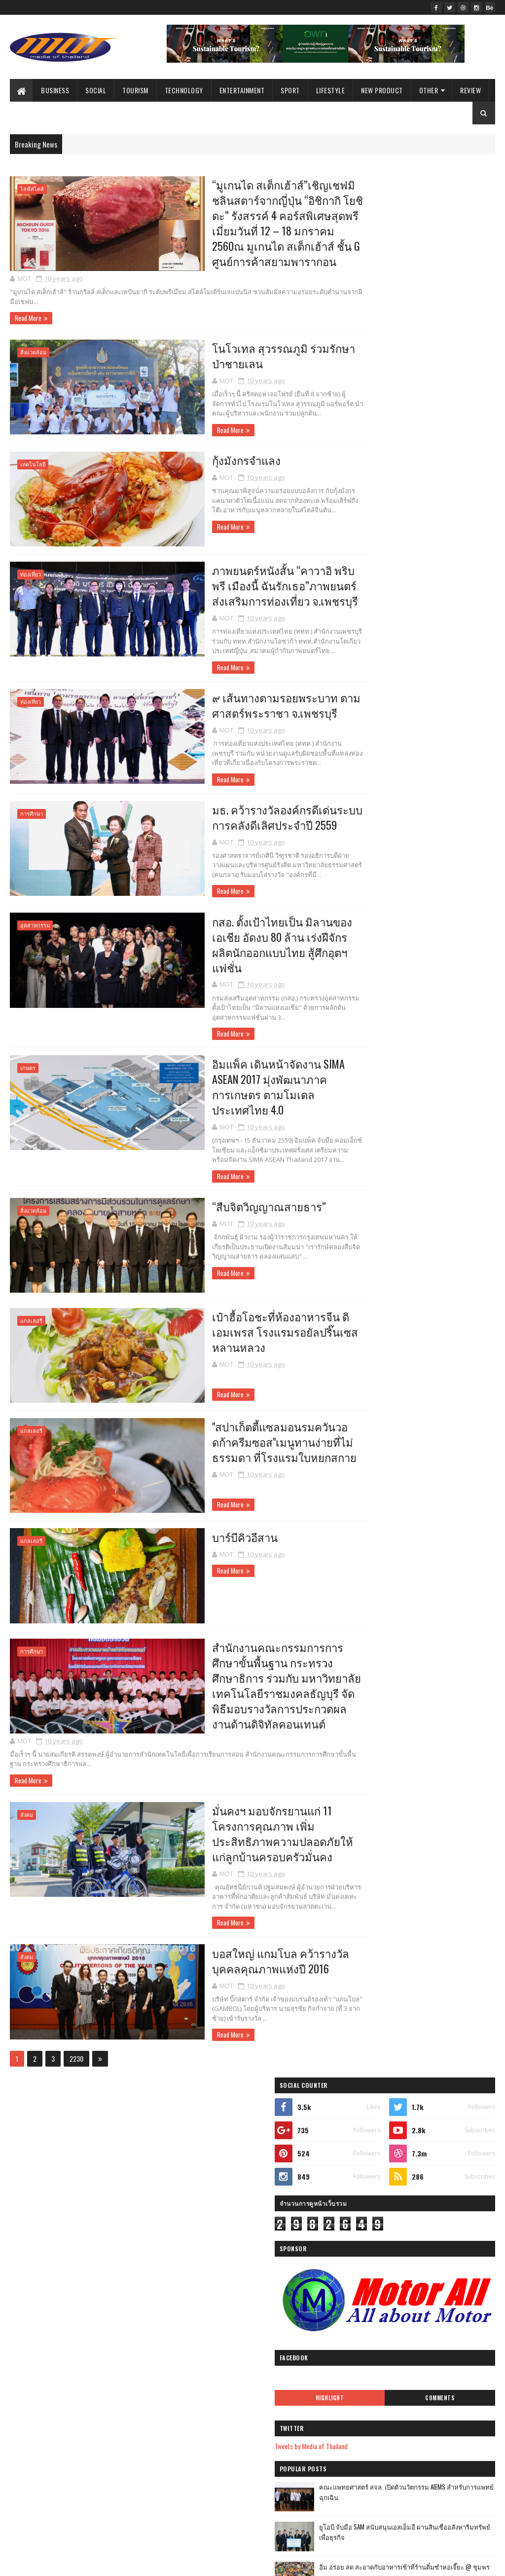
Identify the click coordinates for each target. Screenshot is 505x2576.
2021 (193, 2173)
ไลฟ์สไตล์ (32, 188)
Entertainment (242, 90)
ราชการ (25, 2140)
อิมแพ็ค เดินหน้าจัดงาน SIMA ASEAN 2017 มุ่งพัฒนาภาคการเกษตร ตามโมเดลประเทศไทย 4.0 (236, 1075)
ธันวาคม (208, 2241)
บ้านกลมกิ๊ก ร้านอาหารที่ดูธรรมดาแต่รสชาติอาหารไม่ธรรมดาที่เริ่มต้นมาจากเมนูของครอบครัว (443, 690)
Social (95, 90)
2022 (194, 2159)
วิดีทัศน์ (133, 2296)
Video (128, 2330)
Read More (28, 320)
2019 (193, 2201)
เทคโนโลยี (32, 466)
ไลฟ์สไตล (27, 2296)
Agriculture (28, 2330)
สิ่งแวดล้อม (33, 354)
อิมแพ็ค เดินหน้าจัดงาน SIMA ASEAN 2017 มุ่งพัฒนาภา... (258, 2393)
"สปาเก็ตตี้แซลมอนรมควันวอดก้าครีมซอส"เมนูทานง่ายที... (248, 2451)
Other (428, 90)
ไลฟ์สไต (25, 2365)
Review (470, 90)
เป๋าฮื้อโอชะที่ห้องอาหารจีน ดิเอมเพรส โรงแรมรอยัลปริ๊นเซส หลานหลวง (242, 1320)
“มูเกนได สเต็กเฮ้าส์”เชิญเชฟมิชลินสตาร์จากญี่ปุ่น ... (260, 2258)
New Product (382, 90)
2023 (194, 2146)
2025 (194, 2118)
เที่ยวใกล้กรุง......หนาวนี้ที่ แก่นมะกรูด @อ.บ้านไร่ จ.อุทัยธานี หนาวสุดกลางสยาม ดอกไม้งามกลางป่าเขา (421, 879)
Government (89, 2227)
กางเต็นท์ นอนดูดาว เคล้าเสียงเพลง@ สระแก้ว (435, 1002)
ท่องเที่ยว (30, 575)
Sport (290, 90)
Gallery (23, 2313)
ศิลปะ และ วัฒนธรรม (76, 2348)
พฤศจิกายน (211, 2529)
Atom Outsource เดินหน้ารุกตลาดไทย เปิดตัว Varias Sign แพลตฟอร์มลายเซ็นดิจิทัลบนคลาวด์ (443, 966)
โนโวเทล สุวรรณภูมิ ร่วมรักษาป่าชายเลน (247, 358)
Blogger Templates (137, 2562)
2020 (194, 2188)
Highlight (386, 470)
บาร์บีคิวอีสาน (202, 1522)
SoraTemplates (56, 2562)
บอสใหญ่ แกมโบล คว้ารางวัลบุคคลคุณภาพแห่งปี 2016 (239, 1949)
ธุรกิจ (80, 2106)
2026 (194, 2104)
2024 (194, 2131)
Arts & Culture (81, 2296)
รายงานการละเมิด (372, 2253)
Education (65, 2261)
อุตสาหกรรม (35, 928)
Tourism (135, 90)
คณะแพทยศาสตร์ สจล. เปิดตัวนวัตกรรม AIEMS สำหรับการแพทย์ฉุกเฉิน (440, 569)
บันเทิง (23, 2157)
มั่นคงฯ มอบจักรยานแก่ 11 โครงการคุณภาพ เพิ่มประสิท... (257, 2508)
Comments (458, 470)
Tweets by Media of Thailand (386, 518)
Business (55, 90)
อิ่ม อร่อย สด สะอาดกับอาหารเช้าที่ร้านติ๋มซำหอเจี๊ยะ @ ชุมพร (442, 645)
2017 (193, 2215)
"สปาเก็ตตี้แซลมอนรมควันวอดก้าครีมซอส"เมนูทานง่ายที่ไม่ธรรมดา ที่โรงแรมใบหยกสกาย (242, 1429)
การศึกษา (31, 816)
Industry (24, 2278)
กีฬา (117, 2140)
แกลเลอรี (31, 1308)
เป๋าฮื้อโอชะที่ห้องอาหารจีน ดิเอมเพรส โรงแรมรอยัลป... (260, 2429)
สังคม (26, 1802)
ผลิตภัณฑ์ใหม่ (33, 2123)
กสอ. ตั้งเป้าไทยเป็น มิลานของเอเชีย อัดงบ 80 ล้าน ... (260, 2372)
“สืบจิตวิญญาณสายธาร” (227, 1195)
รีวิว (20, 2261)
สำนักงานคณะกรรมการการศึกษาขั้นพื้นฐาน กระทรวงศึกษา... (258, 2486)
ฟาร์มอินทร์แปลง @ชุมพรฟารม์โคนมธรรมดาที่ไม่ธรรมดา (437, 921)
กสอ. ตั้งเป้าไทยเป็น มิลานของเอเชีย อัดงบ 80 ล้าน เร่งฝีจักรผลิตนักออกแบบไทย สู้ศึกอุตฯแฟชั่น (247, 939)
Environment (81, 2330)
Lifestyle (330, 90)
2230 (76, 2047)
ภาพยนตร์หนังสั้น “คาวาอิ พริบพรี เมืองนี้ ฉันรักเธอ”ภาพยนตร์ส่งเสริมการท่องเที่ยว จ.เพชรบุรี (242, 587)
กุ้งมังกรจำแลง (203, 462)
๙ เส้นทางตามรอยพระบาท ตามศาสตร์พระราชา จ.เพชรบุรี (244, 707)
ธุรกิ (20, 2348)
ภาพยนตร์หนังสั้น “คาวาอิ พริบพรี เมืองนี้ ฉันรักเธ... (259, 2307)
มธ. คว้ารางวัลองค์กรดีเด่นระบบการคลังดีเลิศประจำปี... (261, 2350)
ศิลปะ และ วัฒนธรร (83, 2313)
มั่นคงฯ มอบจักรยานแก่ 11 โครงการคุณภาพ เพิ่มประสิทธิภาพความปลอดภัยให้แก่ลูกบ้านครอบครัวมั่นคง (247, 1821)
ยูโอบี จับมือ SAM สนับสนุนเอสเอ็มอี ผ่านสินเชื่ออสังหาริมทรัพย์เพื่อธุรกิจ (443, 605)
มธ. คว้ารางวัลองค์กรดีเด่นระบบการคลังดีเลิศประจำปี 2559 (246, 819)
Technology (184, 90)
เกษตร (28, 1056)
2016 (193, 2229)
